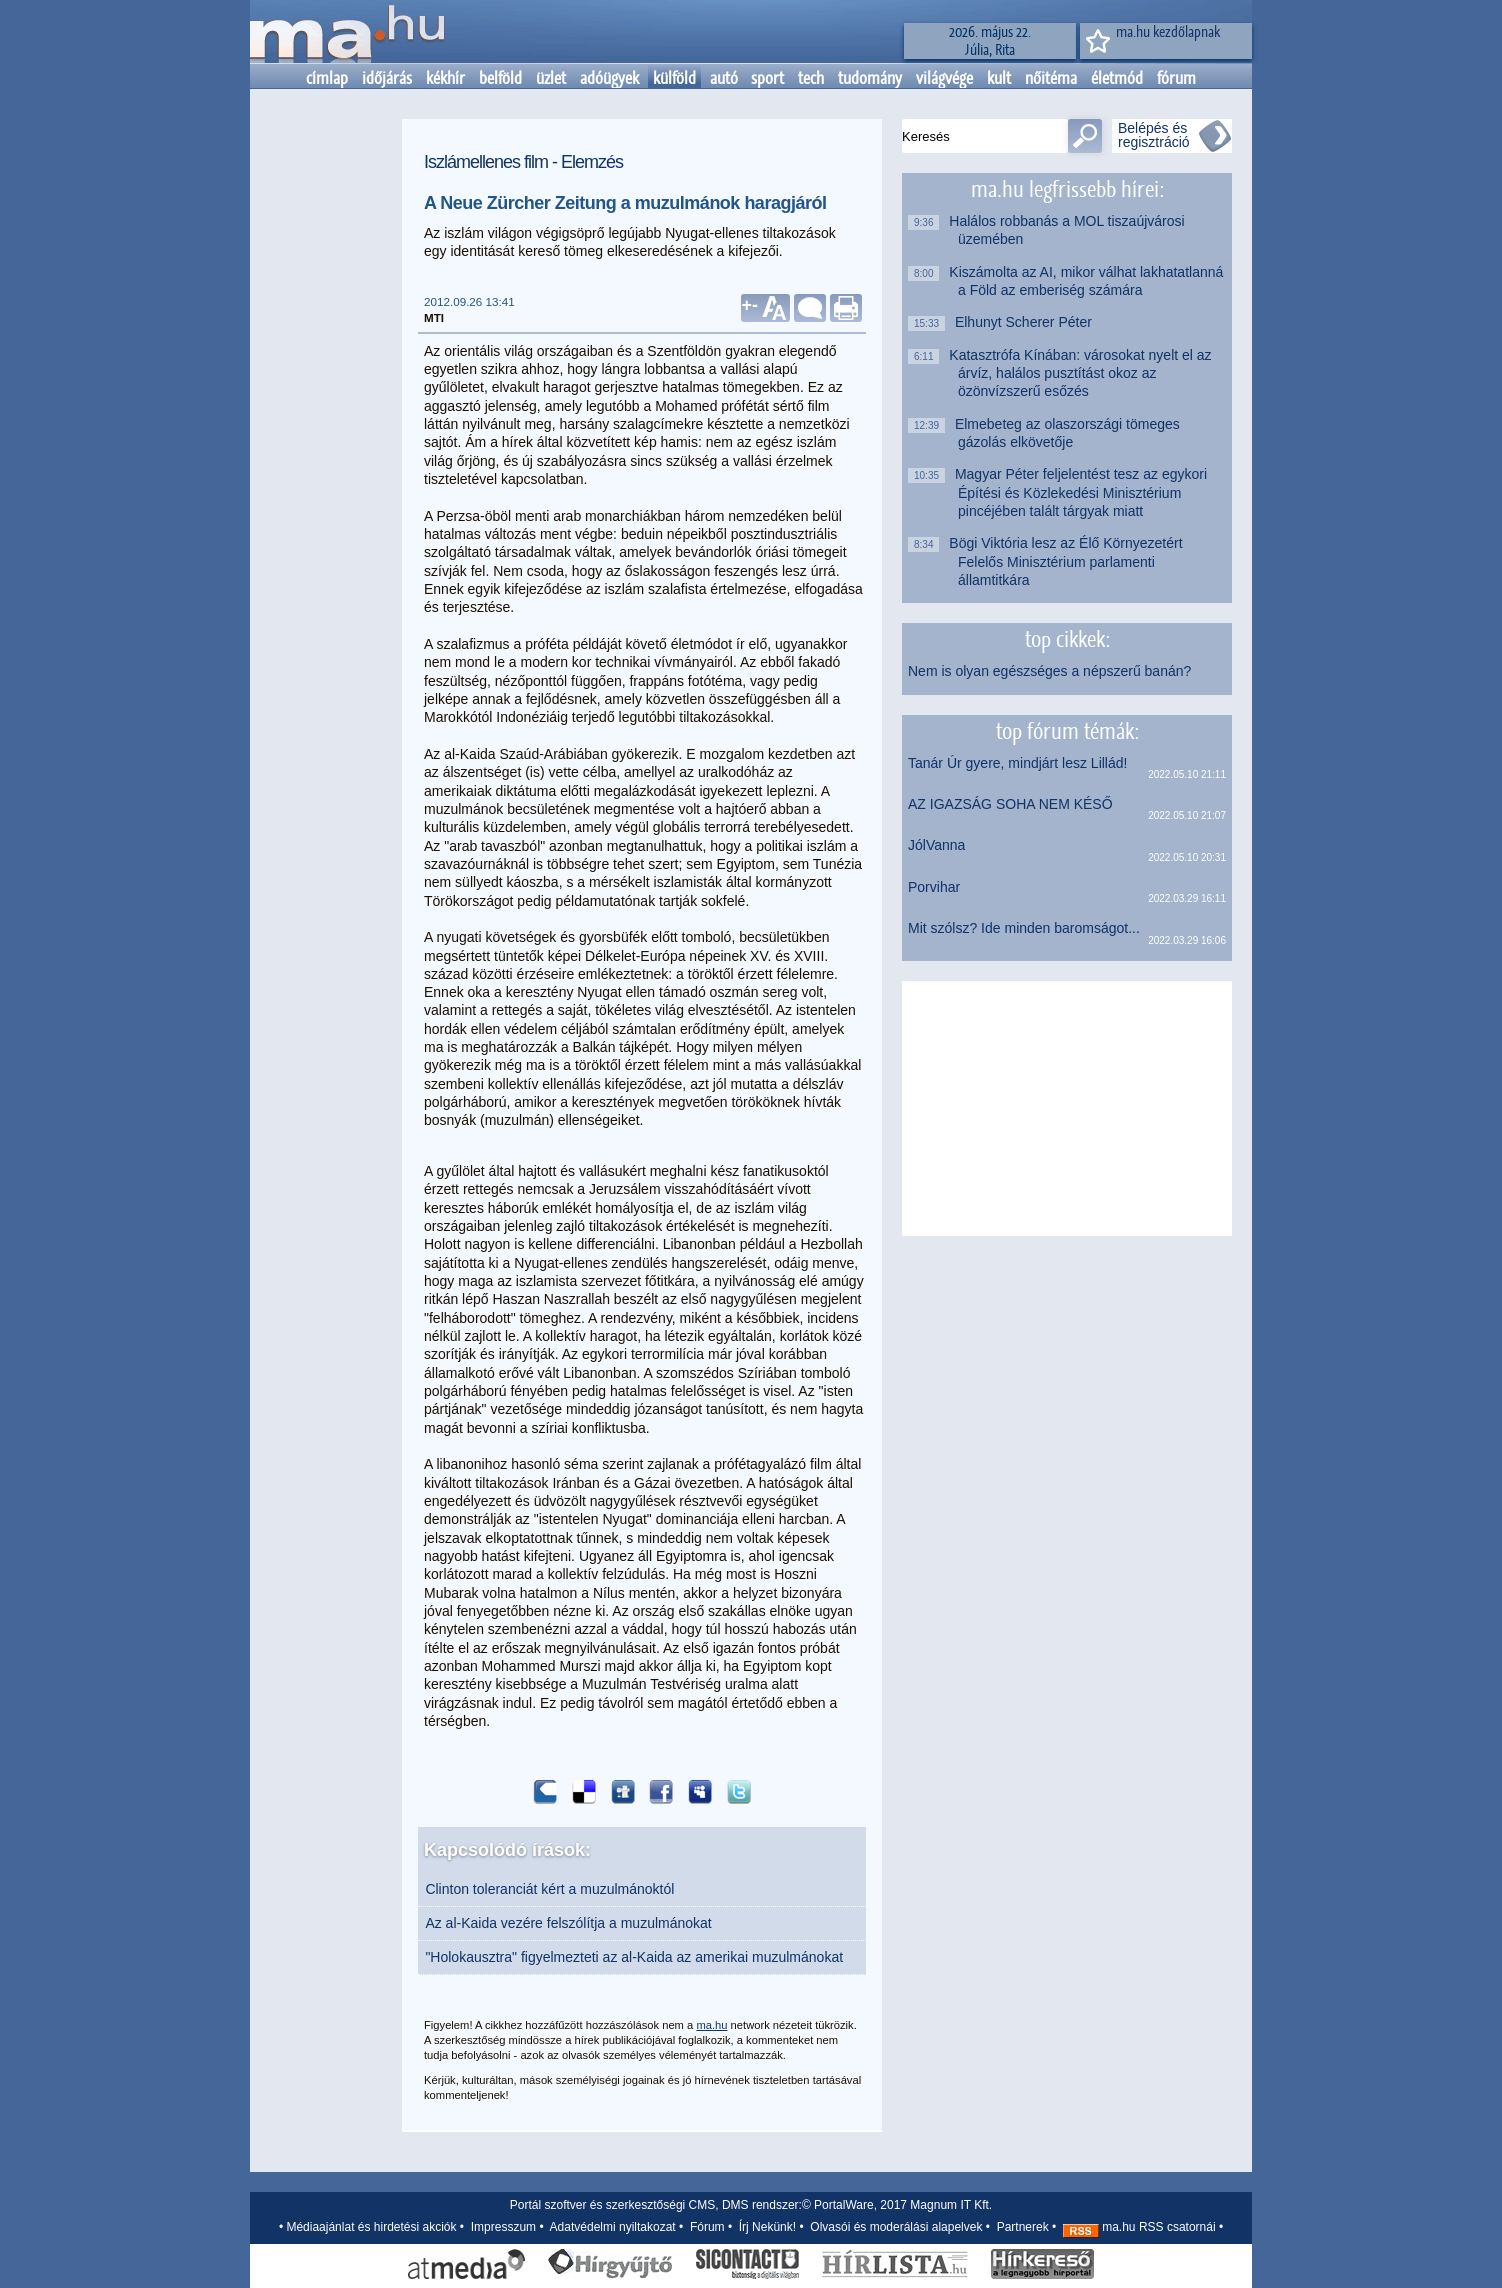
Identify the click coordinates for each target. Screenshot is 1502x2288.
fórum (1176, 78)
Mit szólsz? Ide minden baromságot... (1024, 928)
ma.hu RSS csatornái (1139, 2227)
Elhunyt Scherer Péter (1025, 322)
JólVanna (936, 845)
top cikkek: (1067, 639)
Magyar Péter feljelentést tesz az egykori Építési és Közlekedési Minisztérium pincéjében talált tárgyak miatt (1082, 492)
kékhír (445, 78)
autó (724, 78)
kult (999, 78)
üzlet (551, 78)
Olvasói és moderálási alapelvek (896, 2227)
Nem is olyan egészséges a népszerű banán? (1049, 671)
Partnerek (1023, 2227)
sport (767, 78)
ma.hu (711, 2025)
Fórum (707, 2227)
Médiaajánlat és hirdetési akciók (371, 2227)
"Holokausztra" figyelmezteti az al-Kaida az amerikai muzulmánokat (634, 1957)
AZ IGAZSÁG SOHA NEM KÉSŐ (1010, 804)
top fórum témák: (1067, 731)
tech (811, 78)
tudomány (870, 78)
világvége (944, 78)
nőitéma (1051, 78)
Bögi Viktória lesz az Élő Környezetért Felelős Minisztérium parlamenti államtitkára (1070, 561)
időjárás (387, 78)
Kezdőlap (347, 32)
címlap (327, 78)
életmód (1117, 78)
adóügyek (609, 78)
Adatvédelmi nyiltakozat (613, 2227)
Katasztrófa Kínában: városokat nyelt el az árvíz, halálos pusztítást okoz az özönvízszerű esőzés (1085, 373)
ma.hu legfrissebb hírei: (1067, 189)
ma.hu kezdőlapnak (1168, 31)
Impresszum (503, 2227)
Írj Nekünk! (767, 2227)
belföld (500, 78)
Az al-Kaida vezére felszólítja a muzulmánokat (568, 1923)
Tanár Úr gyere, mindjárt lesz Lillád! (1017, 763)
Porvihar (934, 887)
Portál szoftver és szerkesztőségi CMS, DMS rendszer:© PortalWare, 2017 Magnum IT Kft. (751, 2205)
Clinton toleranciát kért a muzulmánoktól (549, 1889)
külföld (674, 78)
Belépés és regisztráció (1154, 135)
